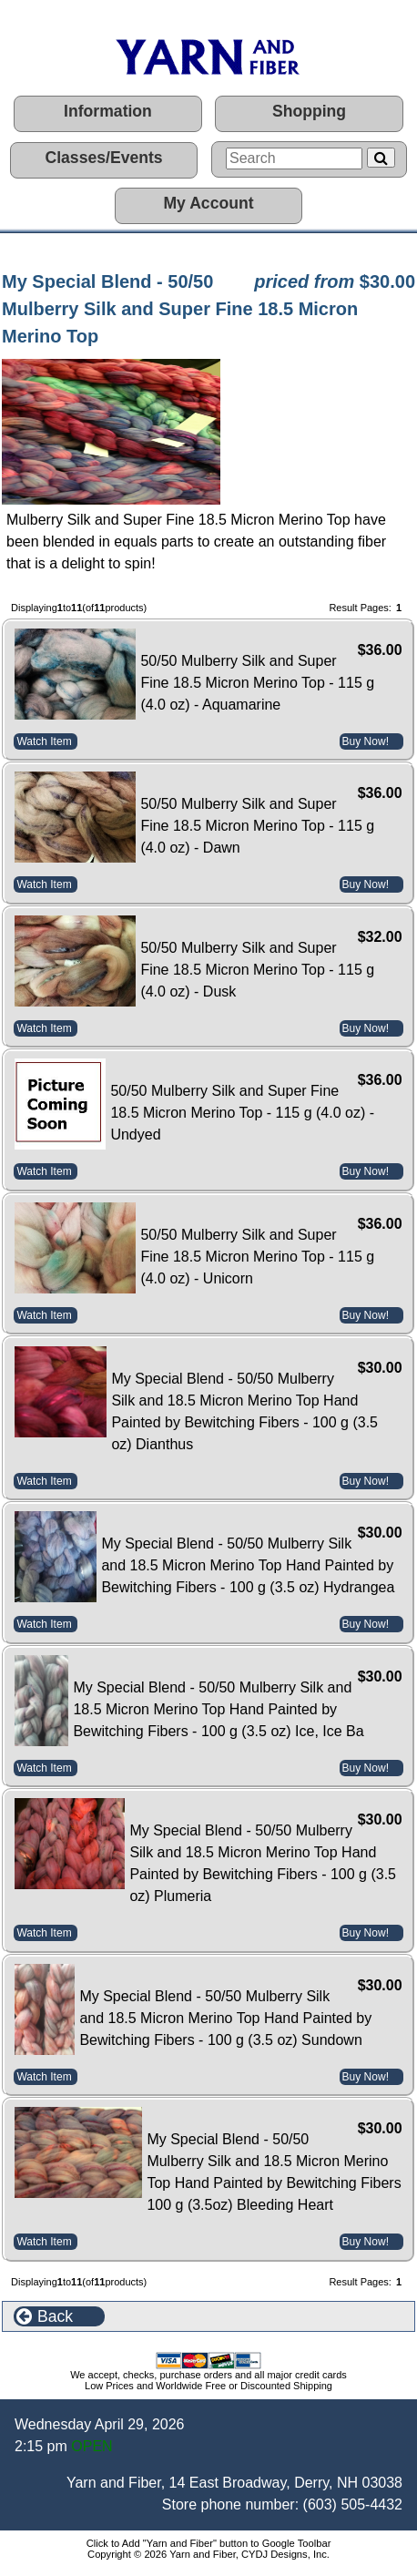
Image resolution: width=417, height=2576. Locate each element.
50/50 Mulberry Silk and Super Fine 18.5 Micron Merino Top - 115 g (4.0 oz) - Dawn (257, 825)
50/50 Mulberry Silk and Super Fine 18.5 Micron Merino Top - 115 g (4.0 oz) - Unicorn (257, 1256)
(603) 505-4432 (352, 2504)
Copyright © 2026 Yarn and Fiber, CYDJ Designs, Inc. (208, 2554)
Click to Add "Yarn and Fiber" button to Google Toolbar (208, 2543)
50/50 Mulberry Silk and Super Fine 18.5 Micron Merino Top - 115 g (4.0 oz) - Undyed (242, 1112)
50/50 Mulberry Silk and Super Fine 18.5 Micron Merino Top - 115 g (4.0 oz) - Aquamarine (257, 682)
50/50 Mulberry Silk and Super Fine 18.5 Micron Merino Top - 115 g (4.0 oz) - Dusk (257, 969)
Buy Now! (365, 741)
